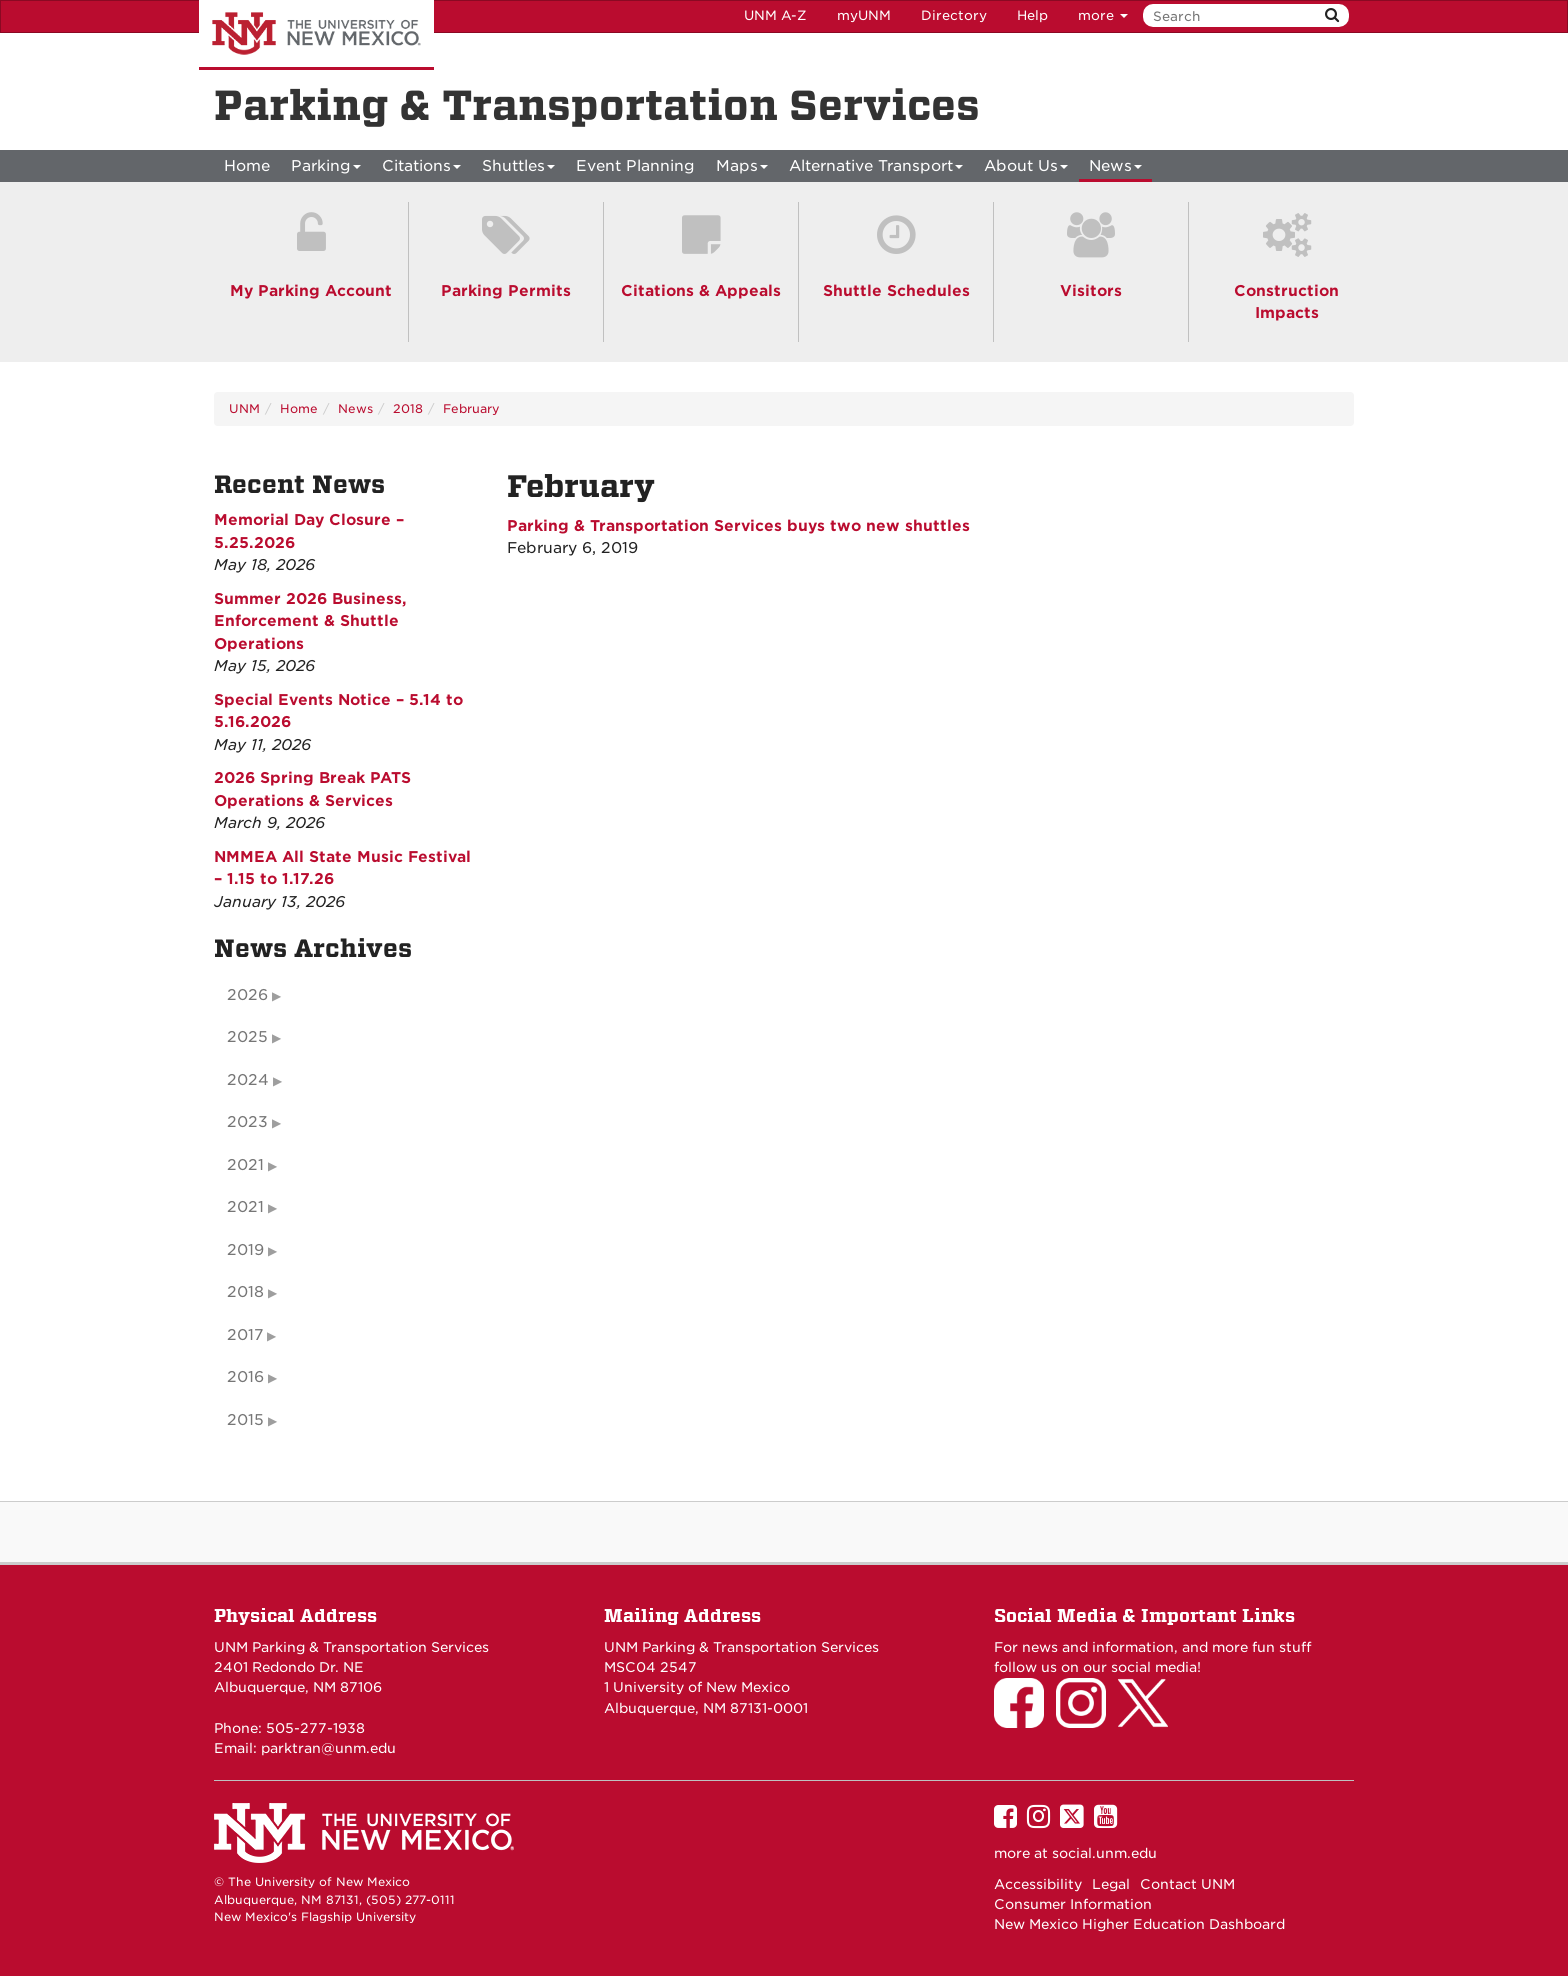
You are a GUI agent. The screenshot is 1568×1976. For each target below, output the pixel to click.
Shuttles (518, 169)
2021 (245, 1165)
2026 (247, 995)
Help (1032, 15)
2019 (245, 1250)
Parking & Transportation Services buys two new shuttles (738, 526)
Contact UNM (1187, 1884)
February (471, 408)
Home (247, 166)
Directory (954, 15)
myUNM (864, 15)
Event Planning (635, 166)
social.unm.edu (1104, 1853)
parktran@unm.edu (328, 1748)
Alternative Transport (876, 169)
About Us (1026, 169)
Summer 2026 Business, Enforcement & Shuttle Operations (310, 621)
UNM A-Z (775, 15)
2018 (408, 408)
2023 (247, 1122)
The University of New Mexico (316, 35)
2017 (245, 1335)
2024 (248, 1080)
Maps (742, 169)
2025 (247, 1037)
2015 (245, 1420)
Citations (421, 169)
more (1103, 15)
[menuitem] (247, 166)
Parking (326, 169)
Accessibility (1038, 1884)
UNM (244, 408)
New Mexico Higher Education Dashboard (1139, 1924)
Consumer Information (1073, 1904)
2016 (245, 1377)
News (1115, 169)
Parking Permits (506, 291)
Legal (1111, 1884)
